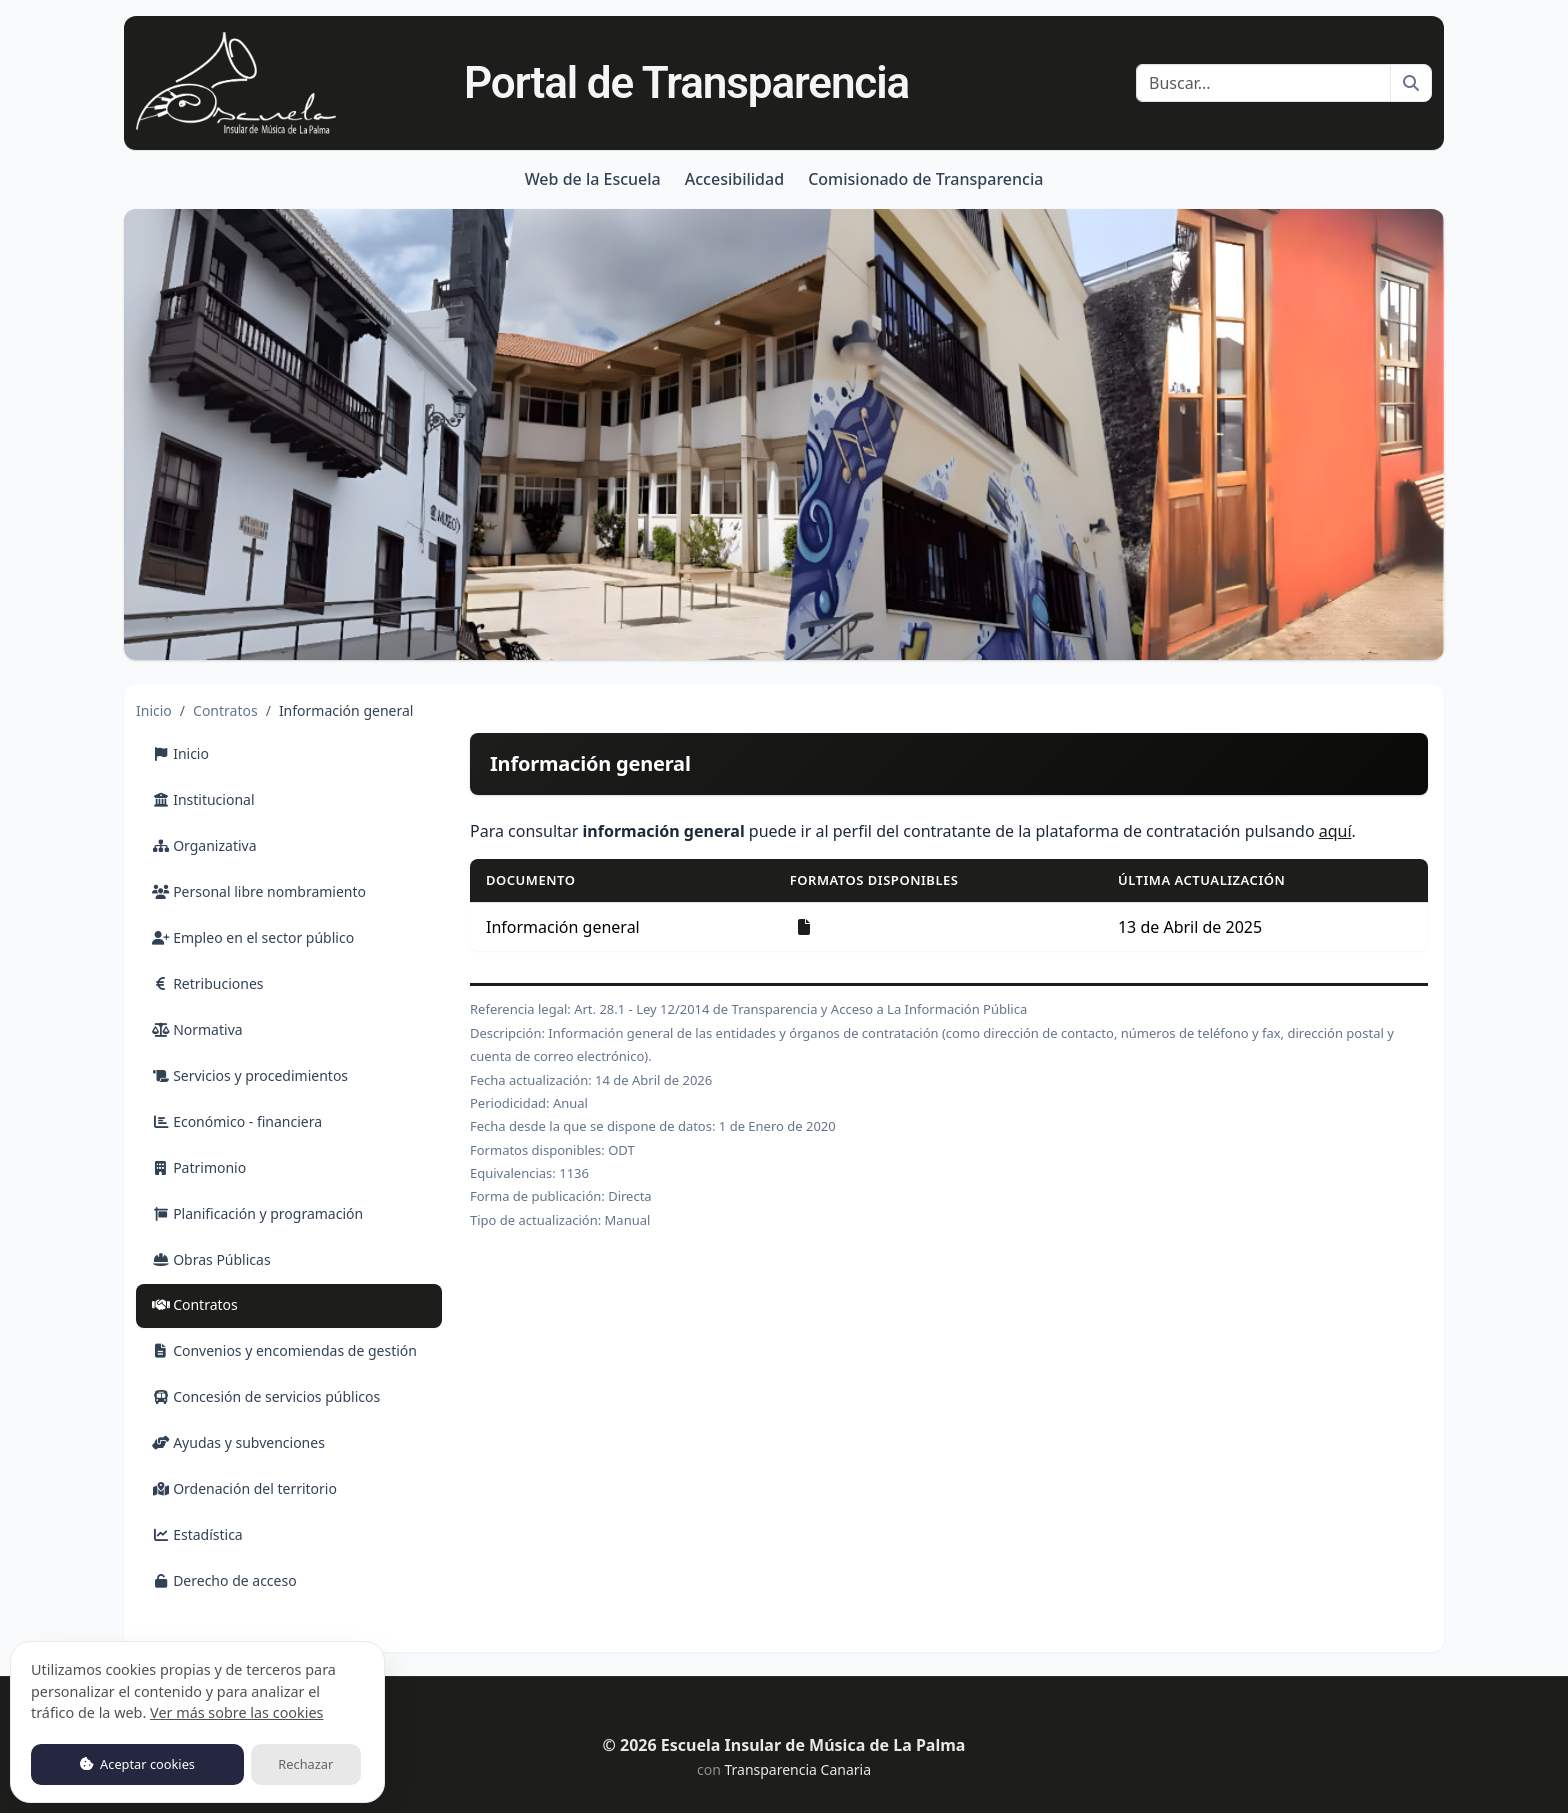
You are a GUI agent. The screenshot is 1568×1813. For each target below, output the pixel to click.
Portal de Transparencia (686, 83)
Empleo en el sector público (253, 937)
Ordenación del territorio (244, 1488)
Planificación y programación (257, 1213)
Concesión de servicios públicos (266, 1396)
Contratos (225, 710)
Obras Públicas (211, 1259)
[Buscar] (1263, 83)
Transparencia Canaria (797, 1769)
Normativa (197, 1029)
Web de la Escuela (593, 179)
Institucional (203, 799)
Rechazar (305, 1764)
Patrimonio (199, 1167)
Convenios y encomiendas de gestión (284, 1350)
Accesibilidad (734, 179)
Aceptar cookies (137, 1764)
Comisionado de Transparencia (925, 179)
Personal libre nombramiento (259, 891)
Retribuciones (208, 983)
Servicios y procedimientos (250, 1075)
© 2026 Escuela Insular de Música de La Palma (784, 1745)
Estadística (197, 1534)
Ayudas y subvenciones (238, 1442)
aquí (1335, 831)
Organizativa (204, 845)
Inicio (154, 710)
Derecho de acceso (224, 1580)
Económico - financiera (237, 1121)
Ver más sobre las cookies (236, 1712)
